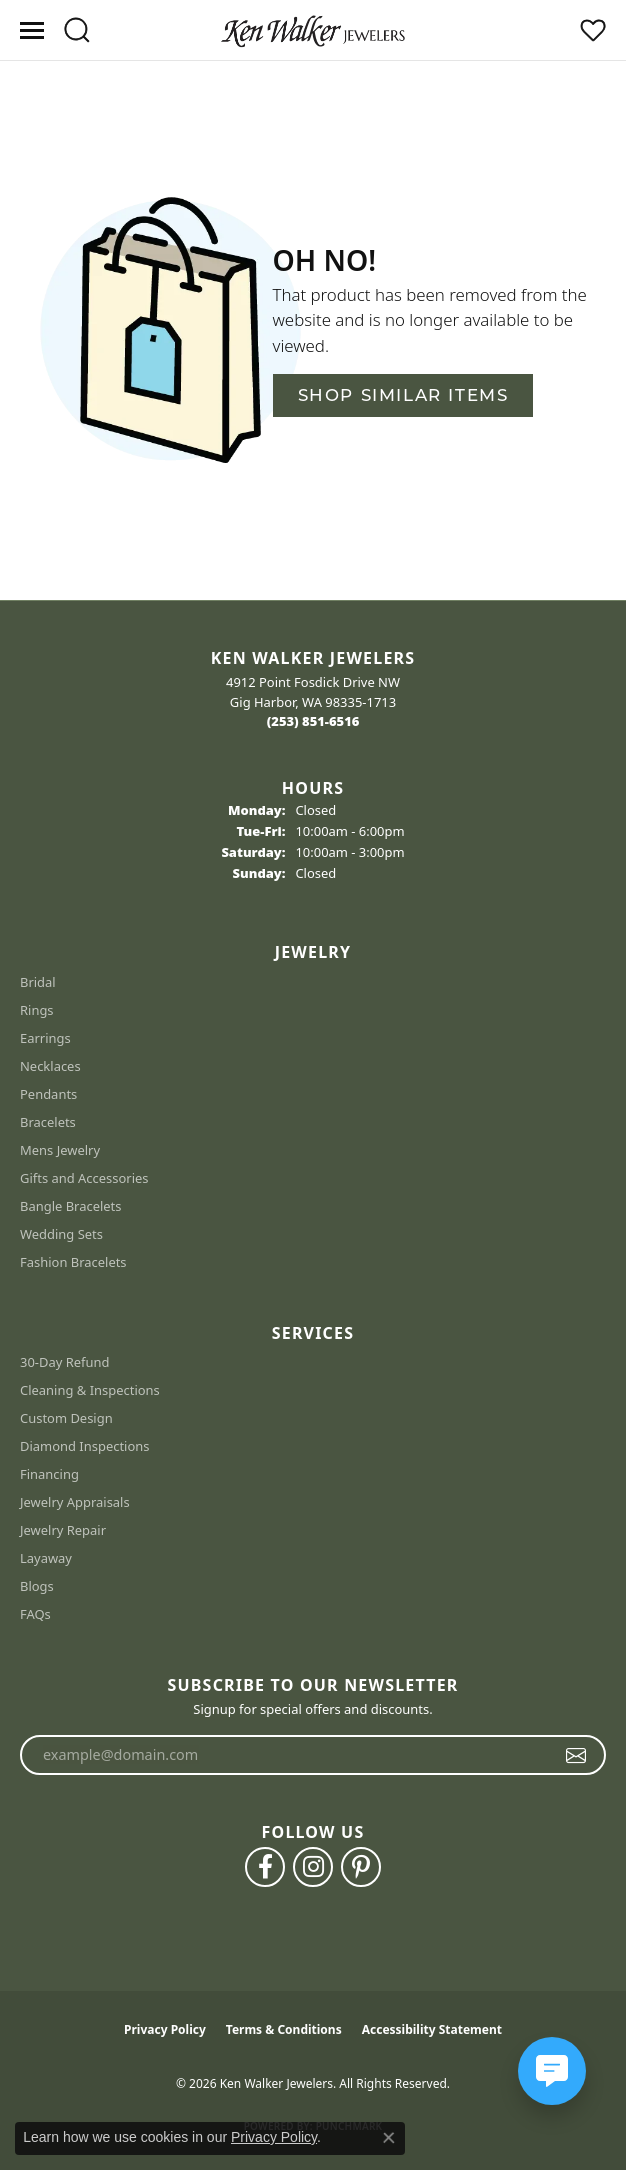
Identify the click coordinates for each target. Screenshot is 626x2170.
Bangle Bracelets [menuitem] (71, 1206)
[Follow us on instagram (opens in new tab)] (313, 1867)
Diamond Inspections (85, 1446)
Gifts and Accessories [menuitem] (84, 1178)
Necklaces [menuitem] (50, 1066)
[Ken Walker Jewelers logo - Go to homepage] (313, 30)
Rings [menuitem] (37, 1010)
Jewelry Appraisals (75, 1502)
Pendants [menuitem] (48, 1094)
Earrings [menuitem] (45, 1038)
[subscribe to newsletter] (576, 1755)
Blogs (37, 1586)
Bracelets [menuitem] (48, 1122)
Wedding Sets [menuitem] (61, 1234)
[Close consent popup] (389, 2138)
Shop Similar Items (403, 395)
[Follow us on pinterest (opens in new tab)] (361, 1867)
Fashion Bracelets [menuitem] (73, 1262)
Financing (49, 1474)
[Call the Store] (313, 721)
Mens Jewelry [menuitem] (60, 1150)
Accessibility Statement (432, 2029)
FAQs (35, 1614)
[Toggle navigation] (32, 30)
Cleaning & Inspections (90, 1390)
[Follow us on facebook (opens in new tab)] (265, 1867)
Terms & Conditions (284, 2029)
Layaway (46, 1558)
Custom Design (66, 1418)
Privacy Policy (165, 2029)
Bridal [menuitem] (38, 982)
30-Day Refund (64, 1362)
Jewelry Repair (63, 1530)
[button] (76, 30)
